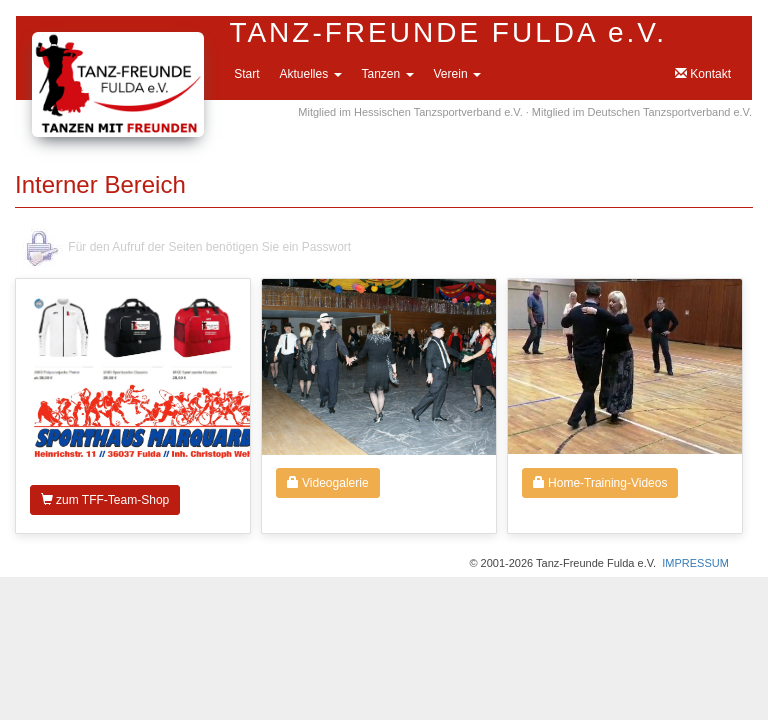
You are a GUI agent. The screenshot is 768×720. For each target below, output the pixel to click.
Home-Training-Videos (600, 483)
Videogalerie (328, 483)
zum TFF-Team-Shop (105, 500)
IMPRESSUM (695, 563)
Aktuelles (310, 74)
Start (246, 74)
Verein (457, 74)
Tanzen (388, 74)
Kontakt (703, 74)
